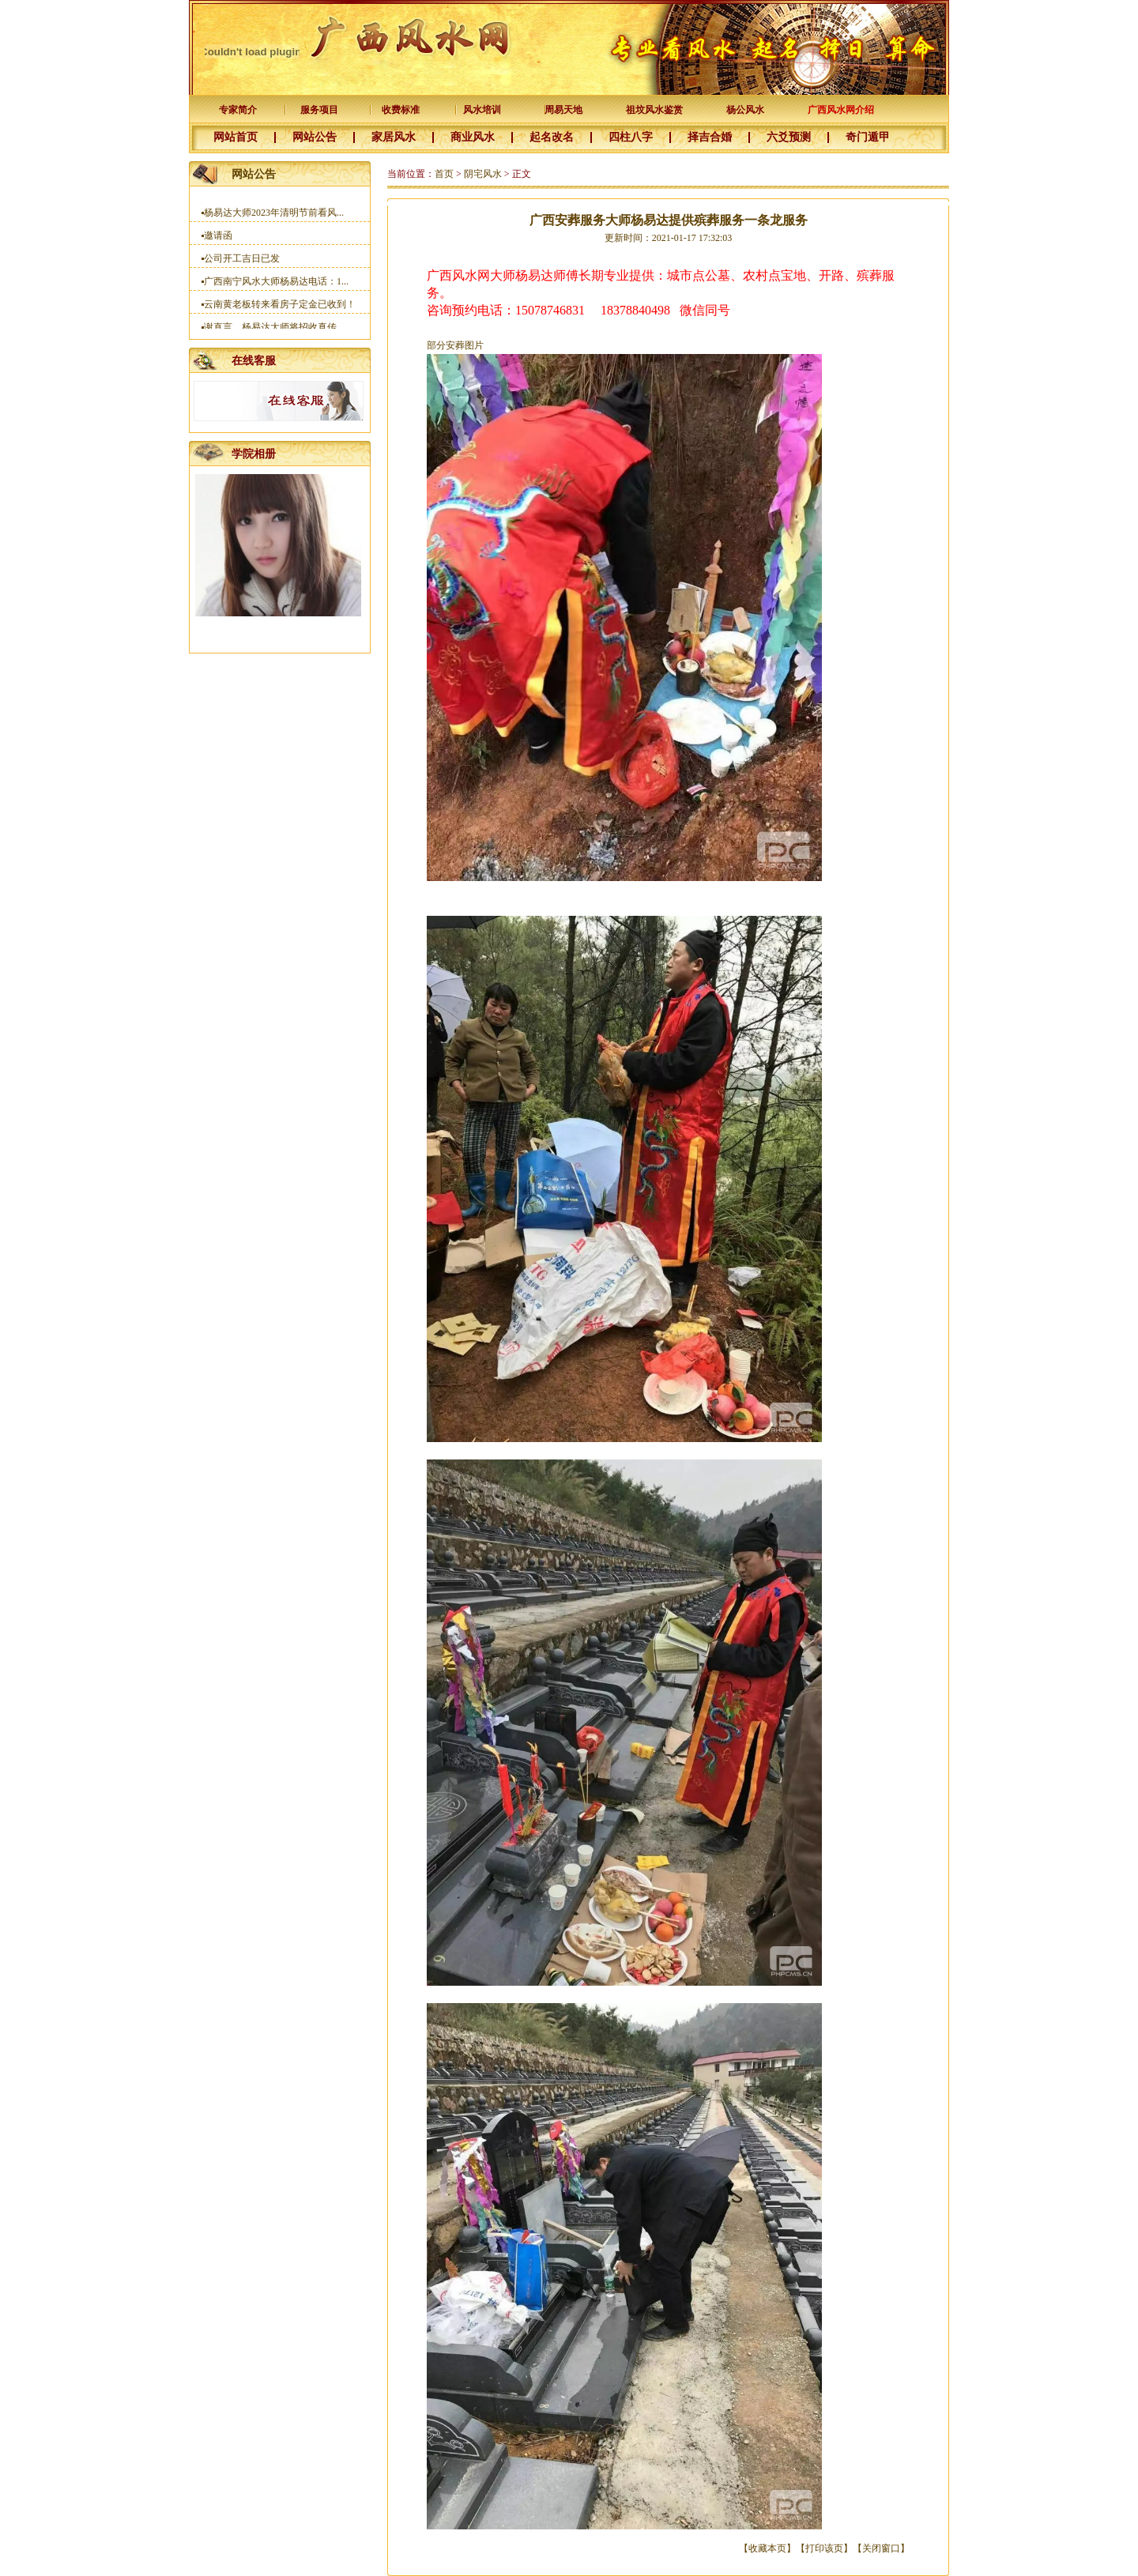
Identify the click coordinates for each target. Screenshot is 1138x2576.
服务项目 (319, 109)
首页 (444, 173)
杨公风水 (745, 109)
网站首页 (235, 137)
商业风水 (472, 137)
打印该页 (824, 2548)
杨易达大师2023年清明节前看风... (274, 216)
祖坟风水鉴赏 (654, 109)
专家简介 (238, 109)
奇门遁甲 (868, 137)
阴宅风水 (483, 173)
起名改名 (551, 137)
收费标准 (401, 109)
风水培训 (482, 109)
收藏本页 (767, 2548)
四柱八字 (631, 137)
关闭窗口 (881, 2548)
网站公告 (314, 137)
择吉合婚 (710, 137)
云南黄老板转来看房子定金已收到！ (280, 308)
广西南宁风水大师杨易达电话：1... (276, 285)
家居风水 (393, 137)
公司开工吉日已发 (242, 262)
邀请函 (218, 239)
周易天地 (563, 109)
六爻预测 (789, 137)
